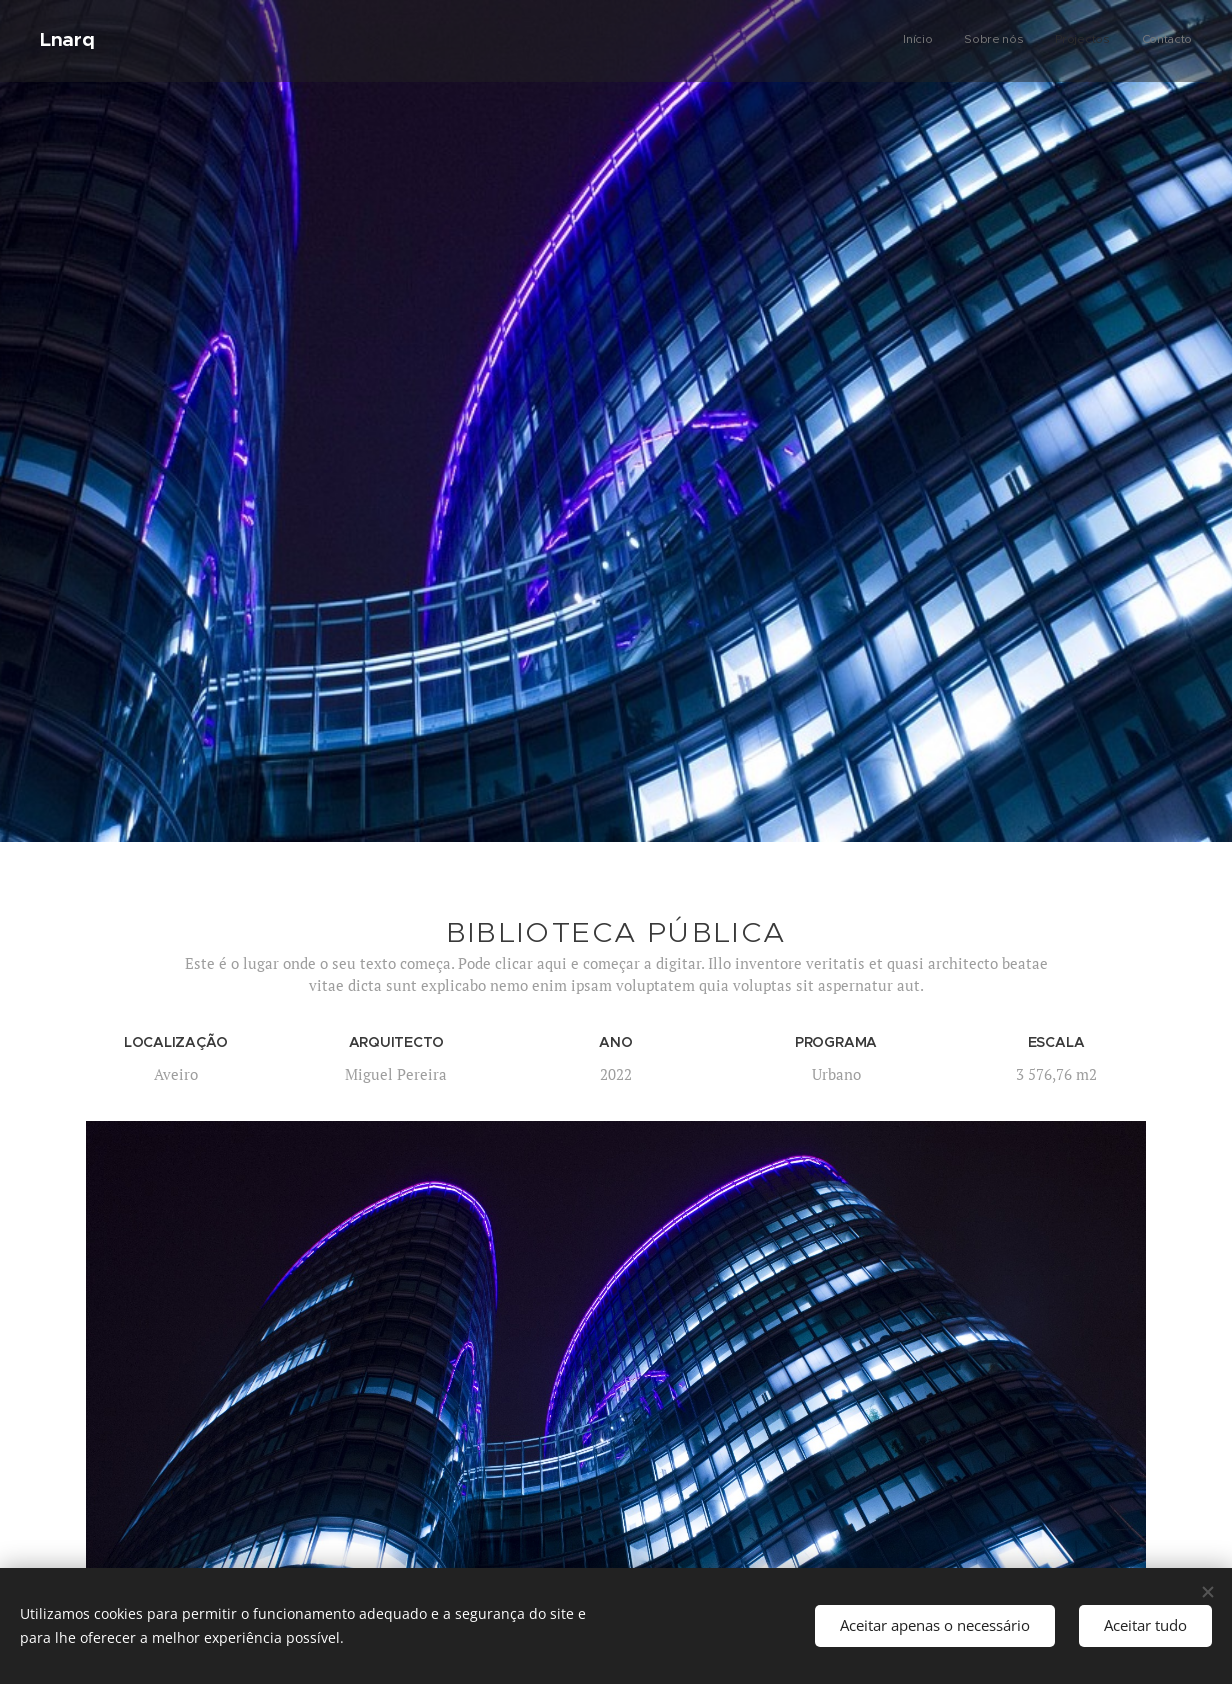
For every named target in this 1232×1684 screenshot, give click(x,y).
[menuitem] (1101, 41)
